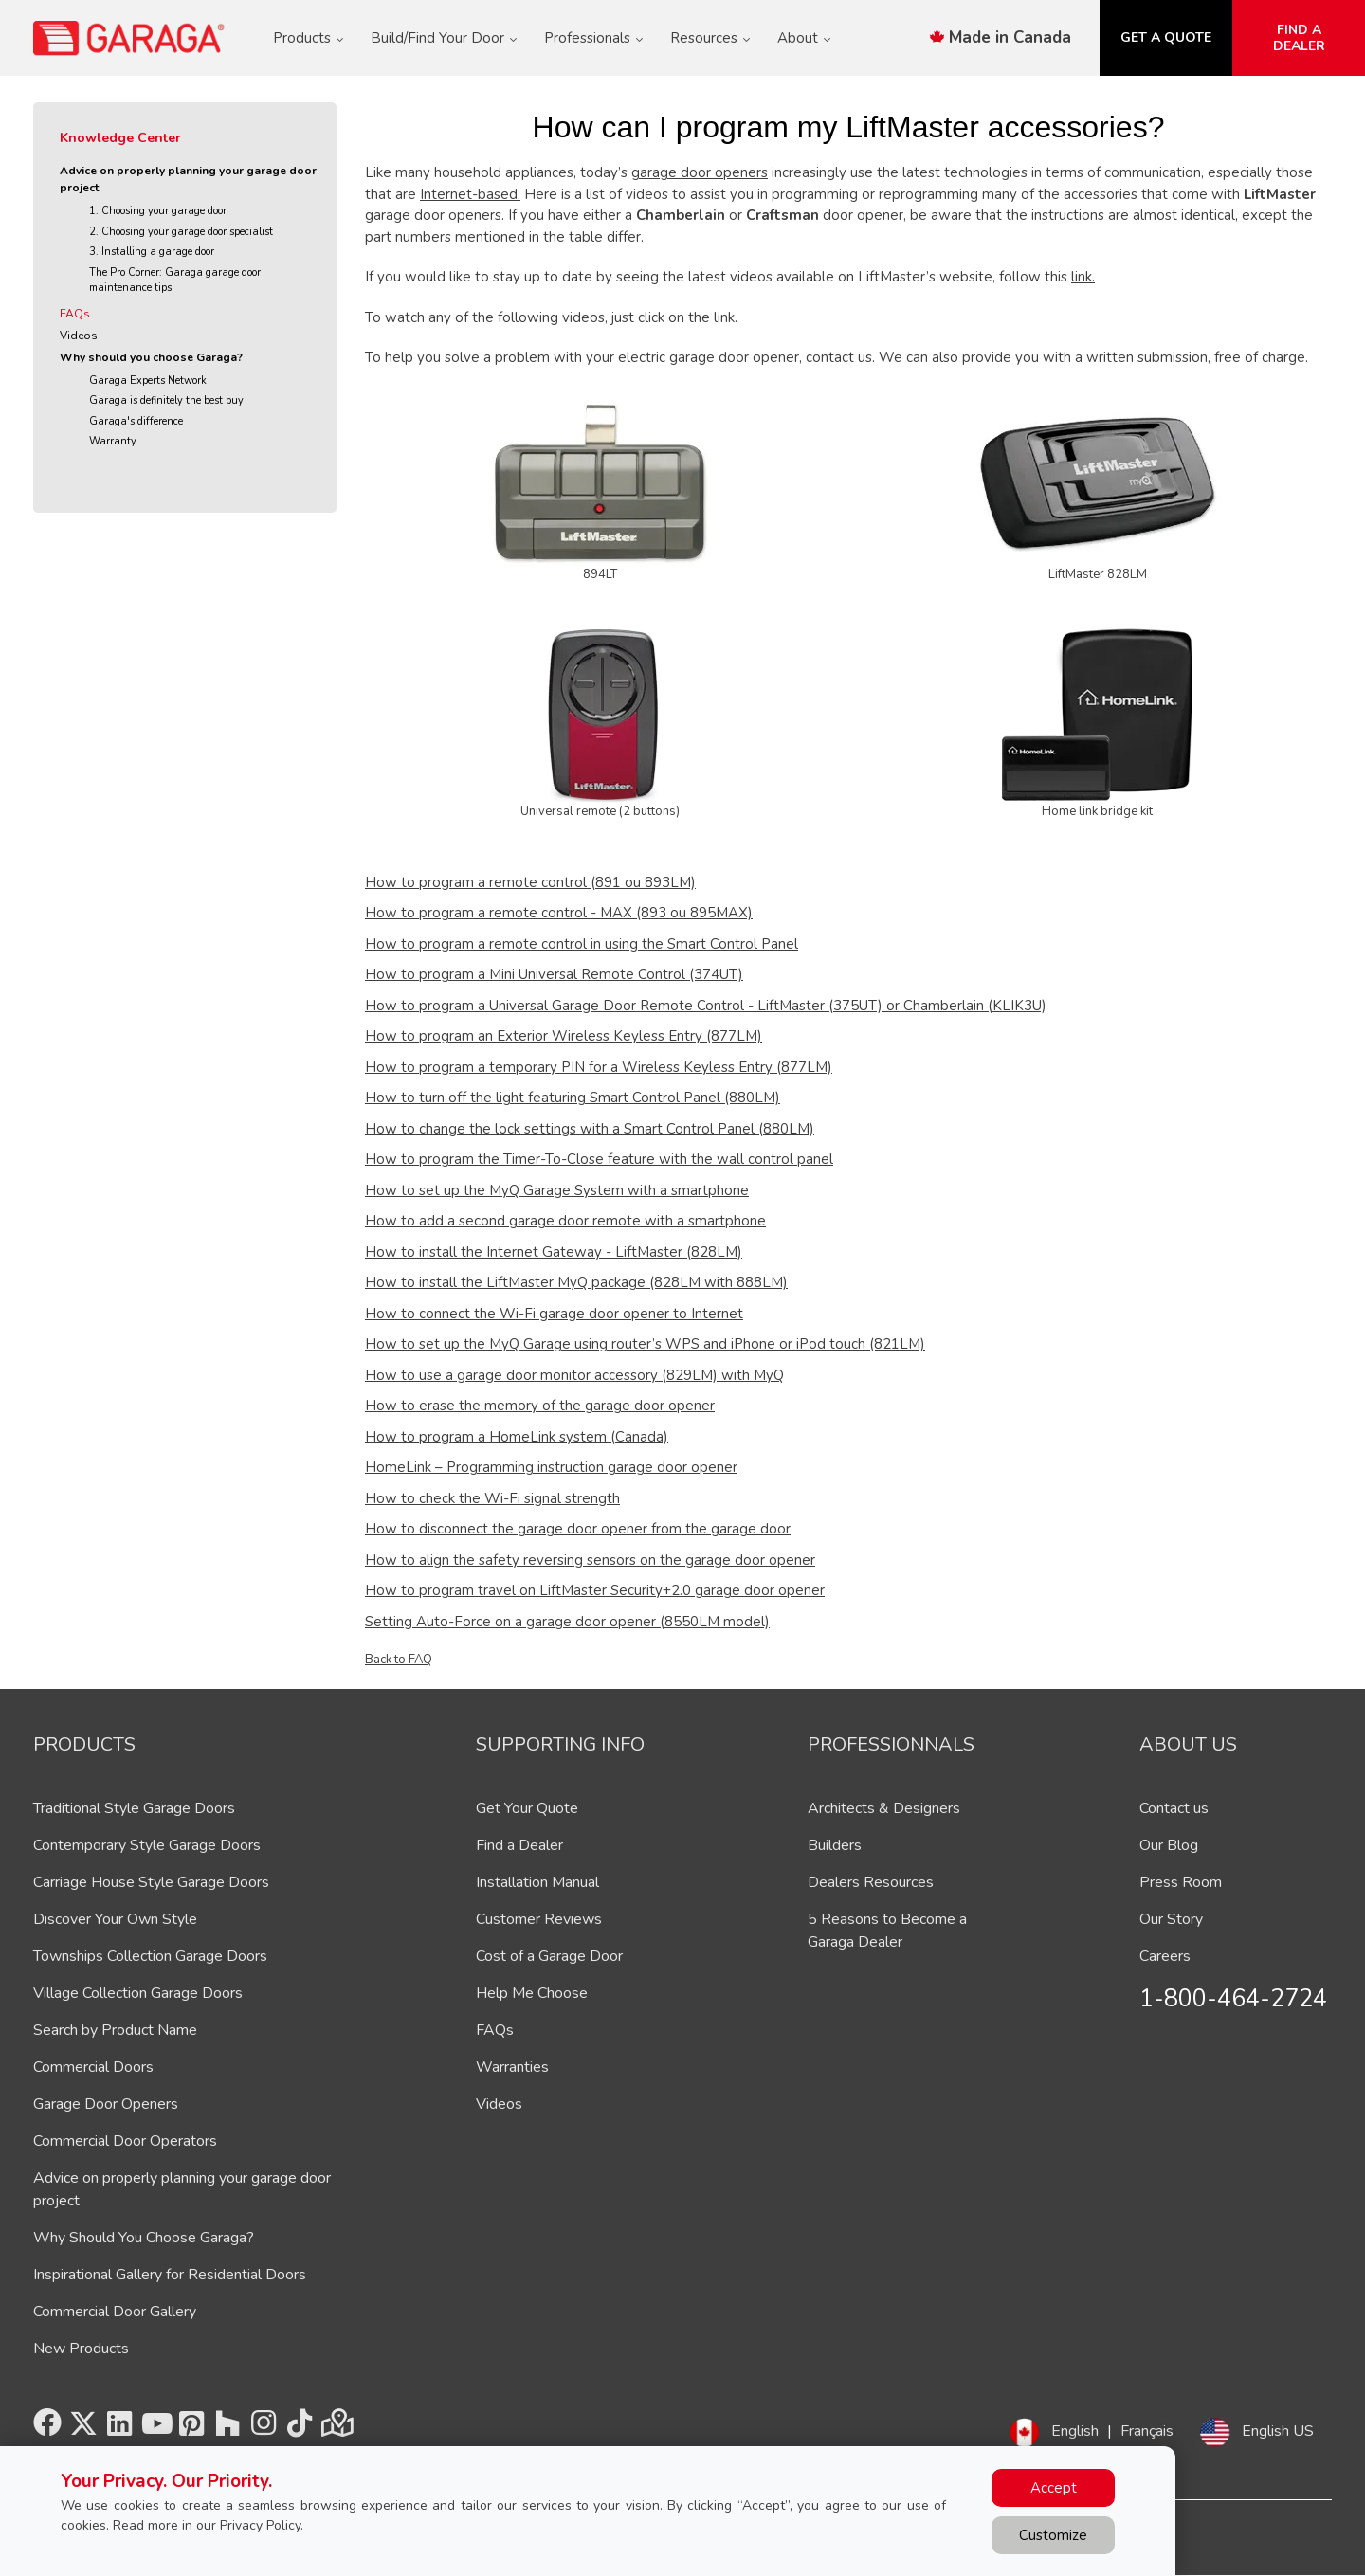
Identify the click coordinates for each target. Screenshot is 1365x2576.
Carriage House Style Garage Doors (151, 1882)
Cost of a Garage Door (549, 1956)
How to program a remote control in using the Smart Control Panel (581, 943)
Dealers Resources (871, 1882)
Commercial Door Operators (125, 2141)
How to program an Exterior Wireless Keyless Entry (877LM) (563, 1035)
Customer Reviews (539, 1919)
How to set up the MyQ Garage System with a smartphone (557, 1190)
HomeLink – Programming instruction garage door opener (551, 1467)
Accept (1053, 2487)
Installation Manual (537, 1882)
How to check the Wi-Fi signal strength (492, 1498)
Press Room (1180, 1882)
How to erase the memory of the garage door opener (540, 1405)
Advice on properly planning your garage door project (188, 179)
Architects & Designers (884, 1808)
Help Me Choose (532, 1993)
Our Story (1171, 1919)
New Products (81, 2348)
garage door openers (699, 172)
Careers (1165, 1956)
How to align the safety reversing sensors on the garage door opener (590, 1560)
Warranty (112, 441)
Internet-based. (470, 194)
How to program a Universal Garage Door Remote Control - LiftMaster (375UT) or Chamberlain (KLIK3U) (705, 1005)
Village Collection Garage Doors (138, 1993)
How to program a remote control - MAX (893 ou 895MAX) (559, 912)
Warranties (512, 2067)
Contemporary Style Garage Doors (147, 1845)
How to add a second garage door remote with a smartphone (565, 1220)
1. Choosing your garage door (158, 211)
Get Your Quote (527, 1808)
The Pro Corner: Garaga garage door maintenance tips (175, 280)
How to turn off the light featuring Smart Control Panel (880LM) (572, 1097)
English (1075, 2431)
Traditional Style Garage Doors (134, 1808)
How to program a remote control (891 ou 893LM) (530, 882)
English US (1278, 2431)
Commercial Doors (93, 2067)
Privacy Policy (260, 2525)
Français (1147, 2431)
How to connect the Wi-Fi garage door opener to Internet (554, 1313)
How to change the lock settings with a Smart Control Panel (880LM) (589, 1128)
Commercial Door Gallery (114, 2311)
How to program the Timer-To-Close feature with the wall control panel (599, 1159)
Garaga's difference (136, 421)
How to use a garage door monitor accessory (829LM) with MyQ (574, 1375)
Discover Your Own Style (115, 1919)
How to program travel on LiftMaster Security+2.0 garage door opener (595, 1590)
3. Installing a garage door (151, 252)
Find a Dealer (519, 1845)
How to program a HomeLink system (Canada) (516, 1436)
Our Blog (1168, 1845)
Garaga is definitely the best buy (166, 400)
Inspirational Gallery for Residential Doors (169, 2274)
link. (1083, 276)
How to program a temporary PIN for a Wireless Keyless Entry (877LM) (598, 1067)
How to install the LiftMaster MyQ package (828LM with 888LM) (576, 1282)
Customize (1053, 2535)
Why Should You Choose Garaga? (143, 2237)
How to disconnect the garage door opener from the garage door (578, 1528)
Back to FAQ (398, 1659)
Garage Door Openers (105, 2104)
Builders (835, 1845)
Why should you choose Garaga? (151, 357)
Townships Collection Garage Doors (150, 1956)
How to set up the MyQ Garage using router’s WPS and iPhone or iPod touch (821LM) (645, 1343)
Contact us (1174, 1808)
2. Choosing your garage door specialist (181, 232)
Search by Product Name (115, 2030)
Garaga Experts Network (148, 380)
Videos (79, 335)
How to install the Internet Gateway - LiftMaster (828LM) (553, 1252)
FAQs (75, 313)
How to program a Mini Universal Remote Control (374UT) (554, 974)
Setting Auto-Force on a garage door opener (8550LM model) (567, 1621)
